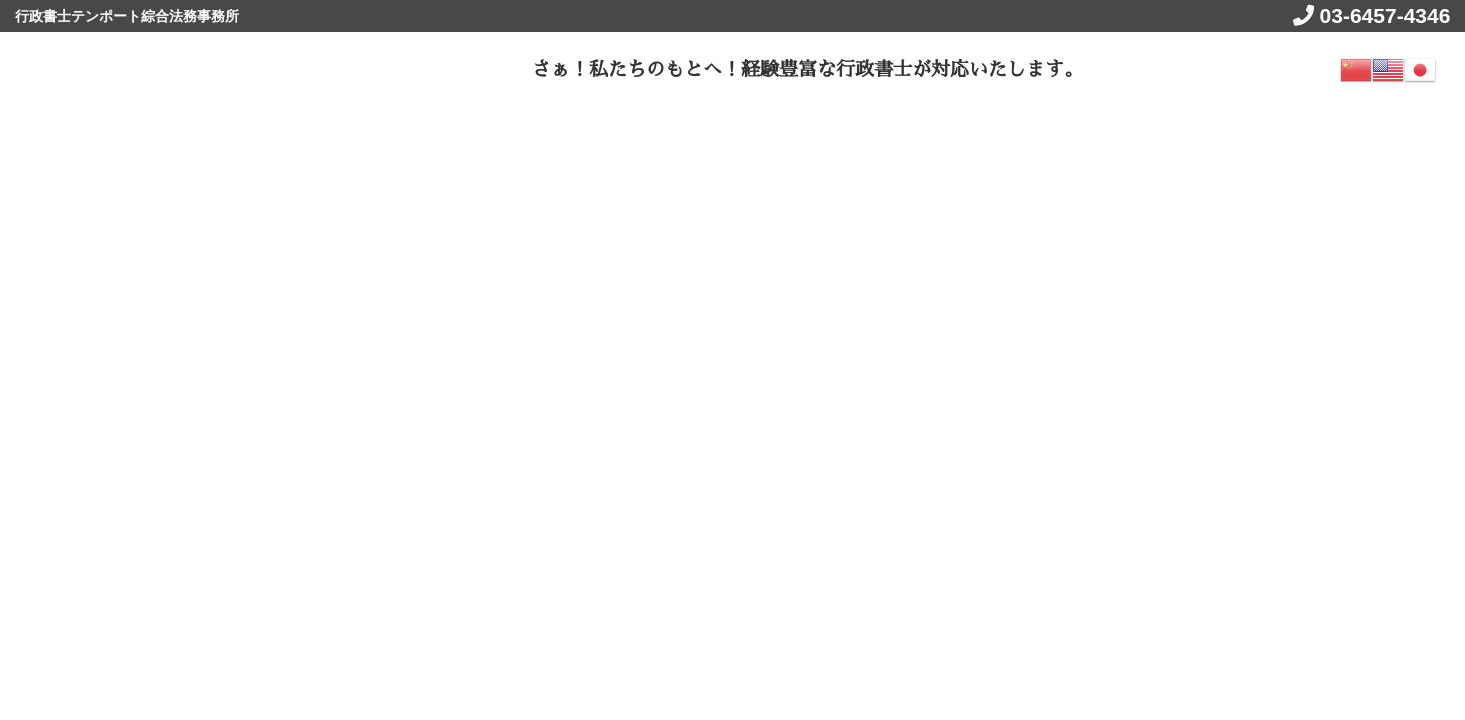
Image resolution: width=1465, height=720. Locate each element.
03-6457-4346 (1382, 15)
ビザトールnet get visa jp (179, 66)
